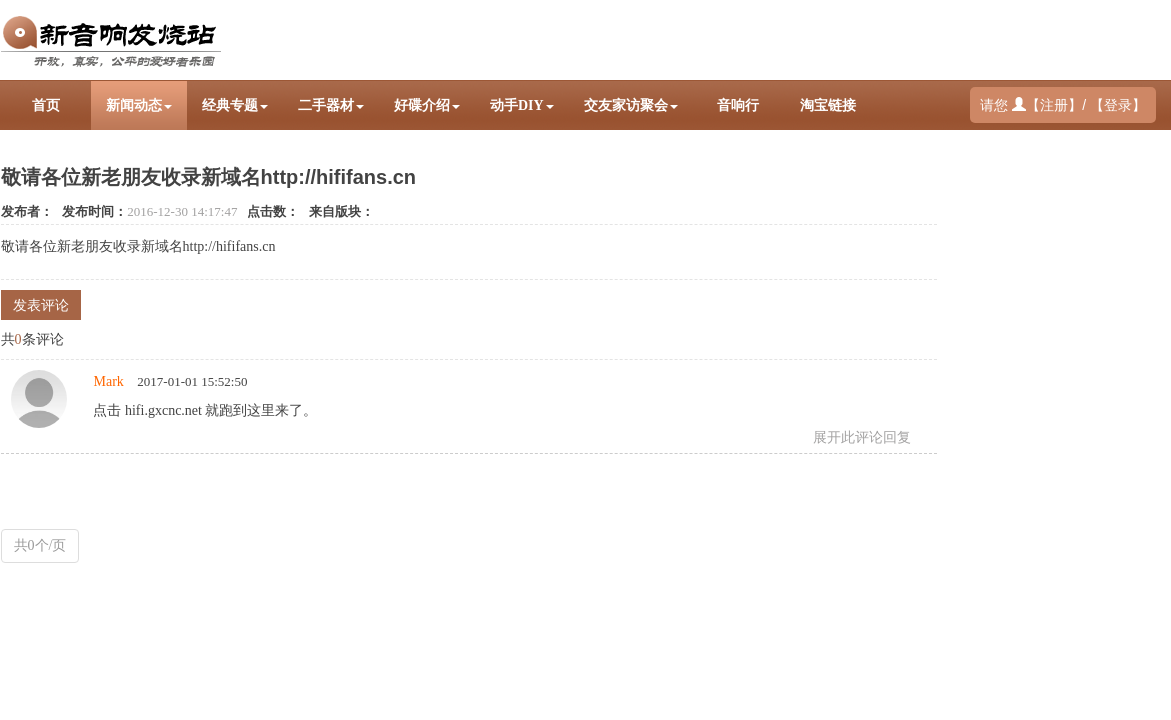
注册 (1054, 105)
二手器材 (331, 105)
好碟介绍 (427, 105)
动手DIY (522, 105)
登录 (1118, 105)
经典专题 (235, 105)
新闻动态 (139, 105)
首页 (46, 105)
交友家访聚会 (631, 105)
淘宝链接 (828, 105)
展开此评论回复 (862, 437)
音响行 (738, 105)
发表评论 (41, 305)
